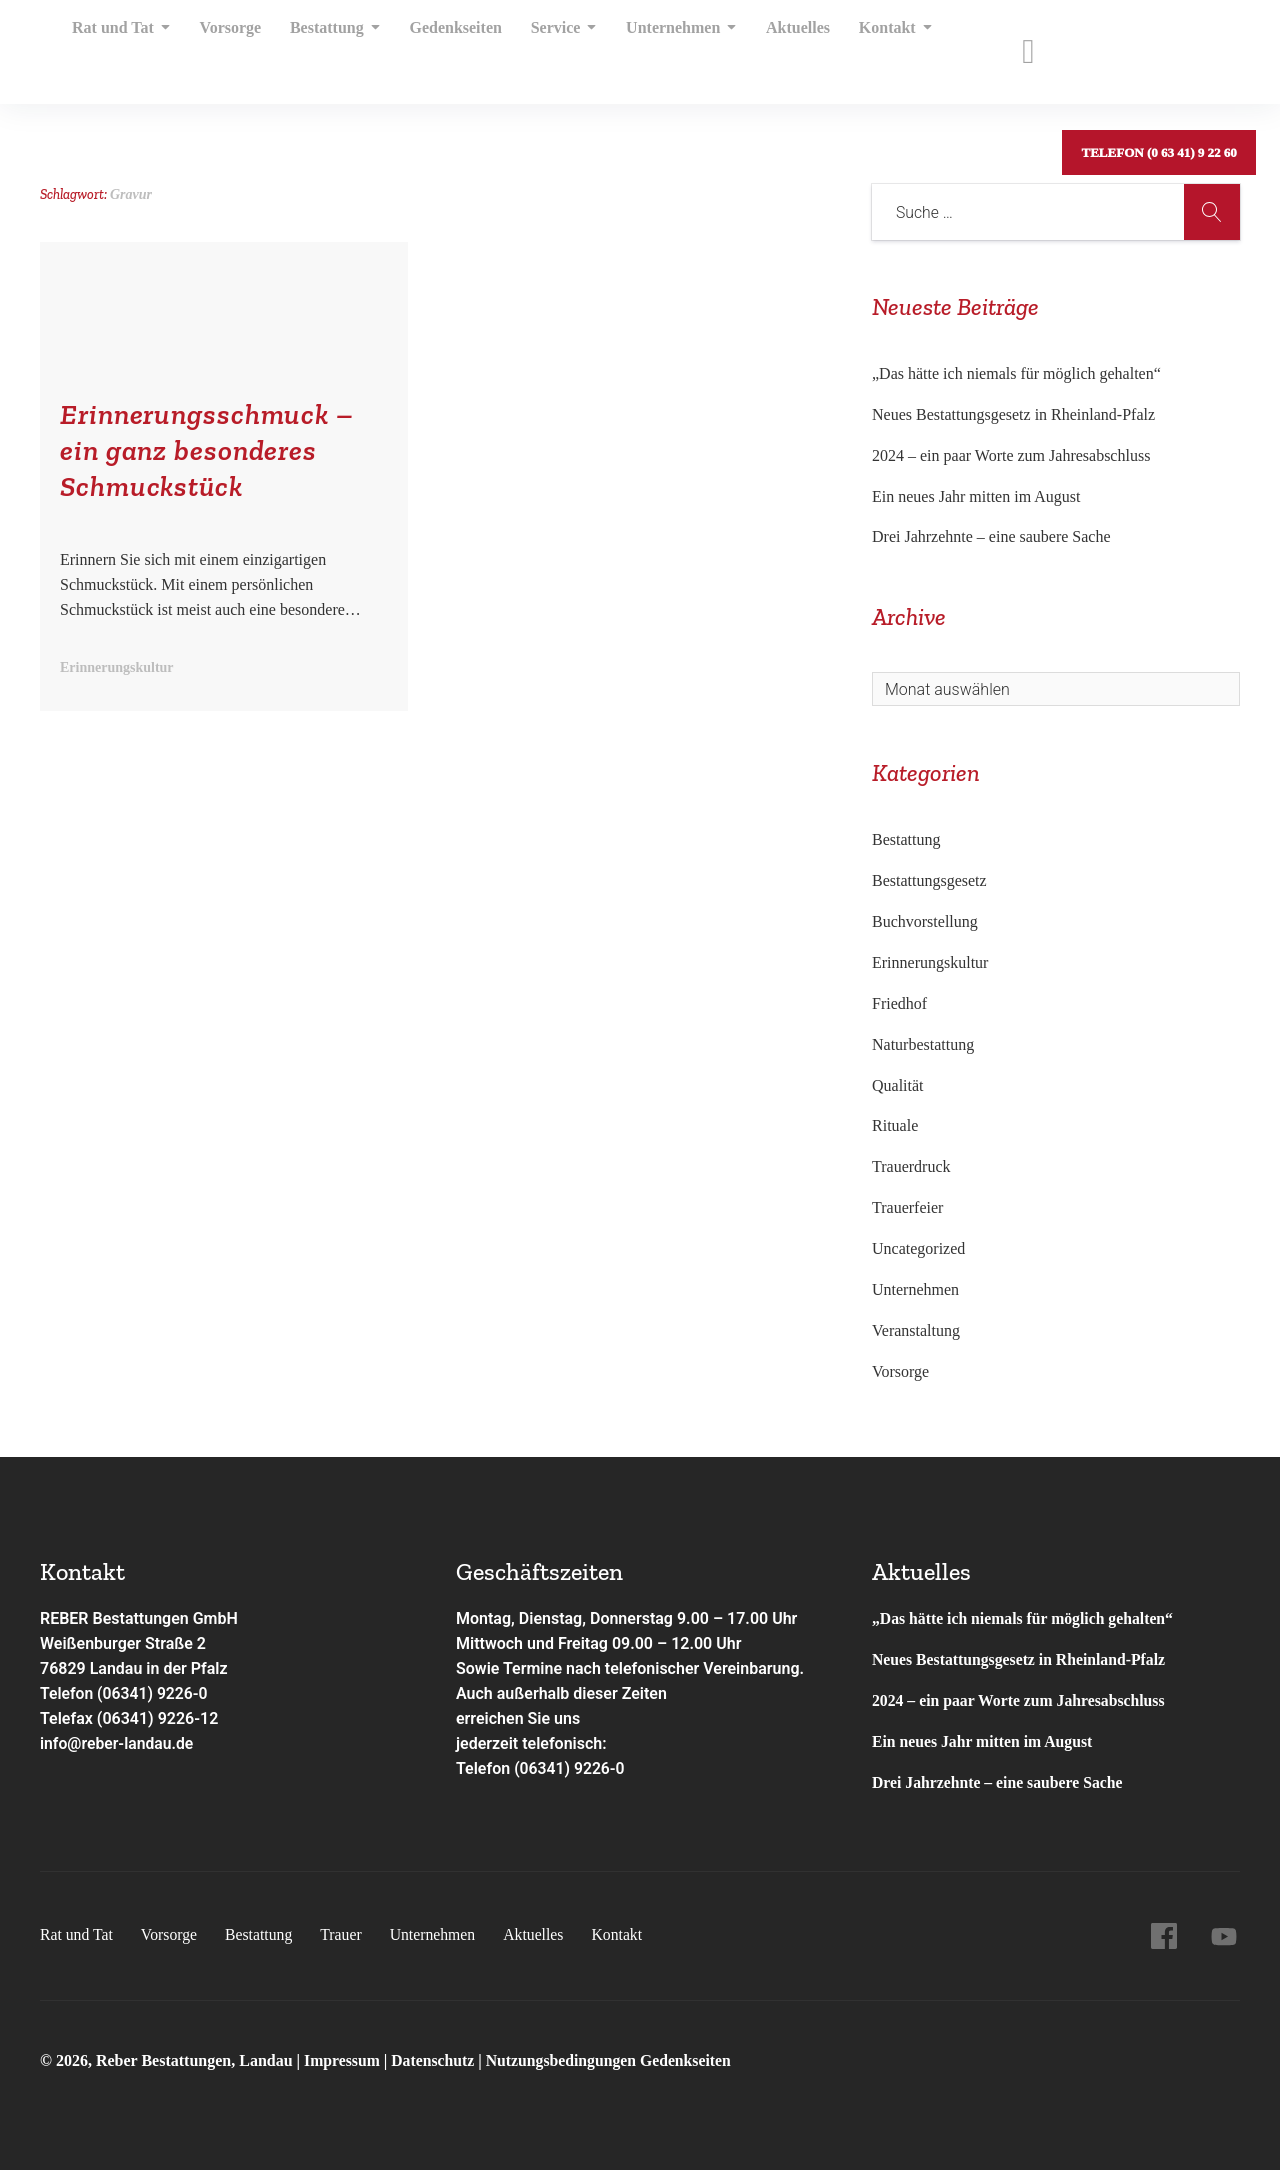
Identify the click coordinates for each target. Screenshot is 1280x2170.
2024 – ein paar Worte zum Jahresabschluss (1011, 455)
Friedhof (899, 1003)
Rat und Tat (121, 44)
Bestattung (325, 44)
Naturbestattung (923, 1044)
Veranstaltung (916, 1330)
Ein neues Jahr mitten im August (976, 496)
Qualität (898, 1085)
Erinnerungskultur (930, 962)
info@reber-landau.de (118, 1743)
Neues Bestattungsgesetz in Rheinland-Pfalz (1015, 414)
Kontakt (863, 44)
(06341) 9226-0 (570, 1768)
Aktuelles (770, 44)
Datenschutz (435, 2060)
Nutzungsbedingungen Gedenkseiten (613, 2060)
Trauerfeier (907, 1207)
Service (545, 44)
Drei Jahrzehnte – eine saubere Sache (991, 536)
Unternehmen (657, 44)
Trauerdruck (911, 1166)
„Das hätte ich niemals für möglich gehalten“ (1016, 373)
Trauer (345, 1934)
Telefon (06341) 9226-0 (125, 1693)
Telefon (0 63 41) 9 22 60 (1158, 44)
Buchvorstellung (925, 921)
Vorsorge (226, 44)
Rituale (895, 1125)
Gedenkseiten (441, 44)
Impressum (344, 2060)
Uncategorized (918, 1248)
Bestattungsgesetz (929, 880)
